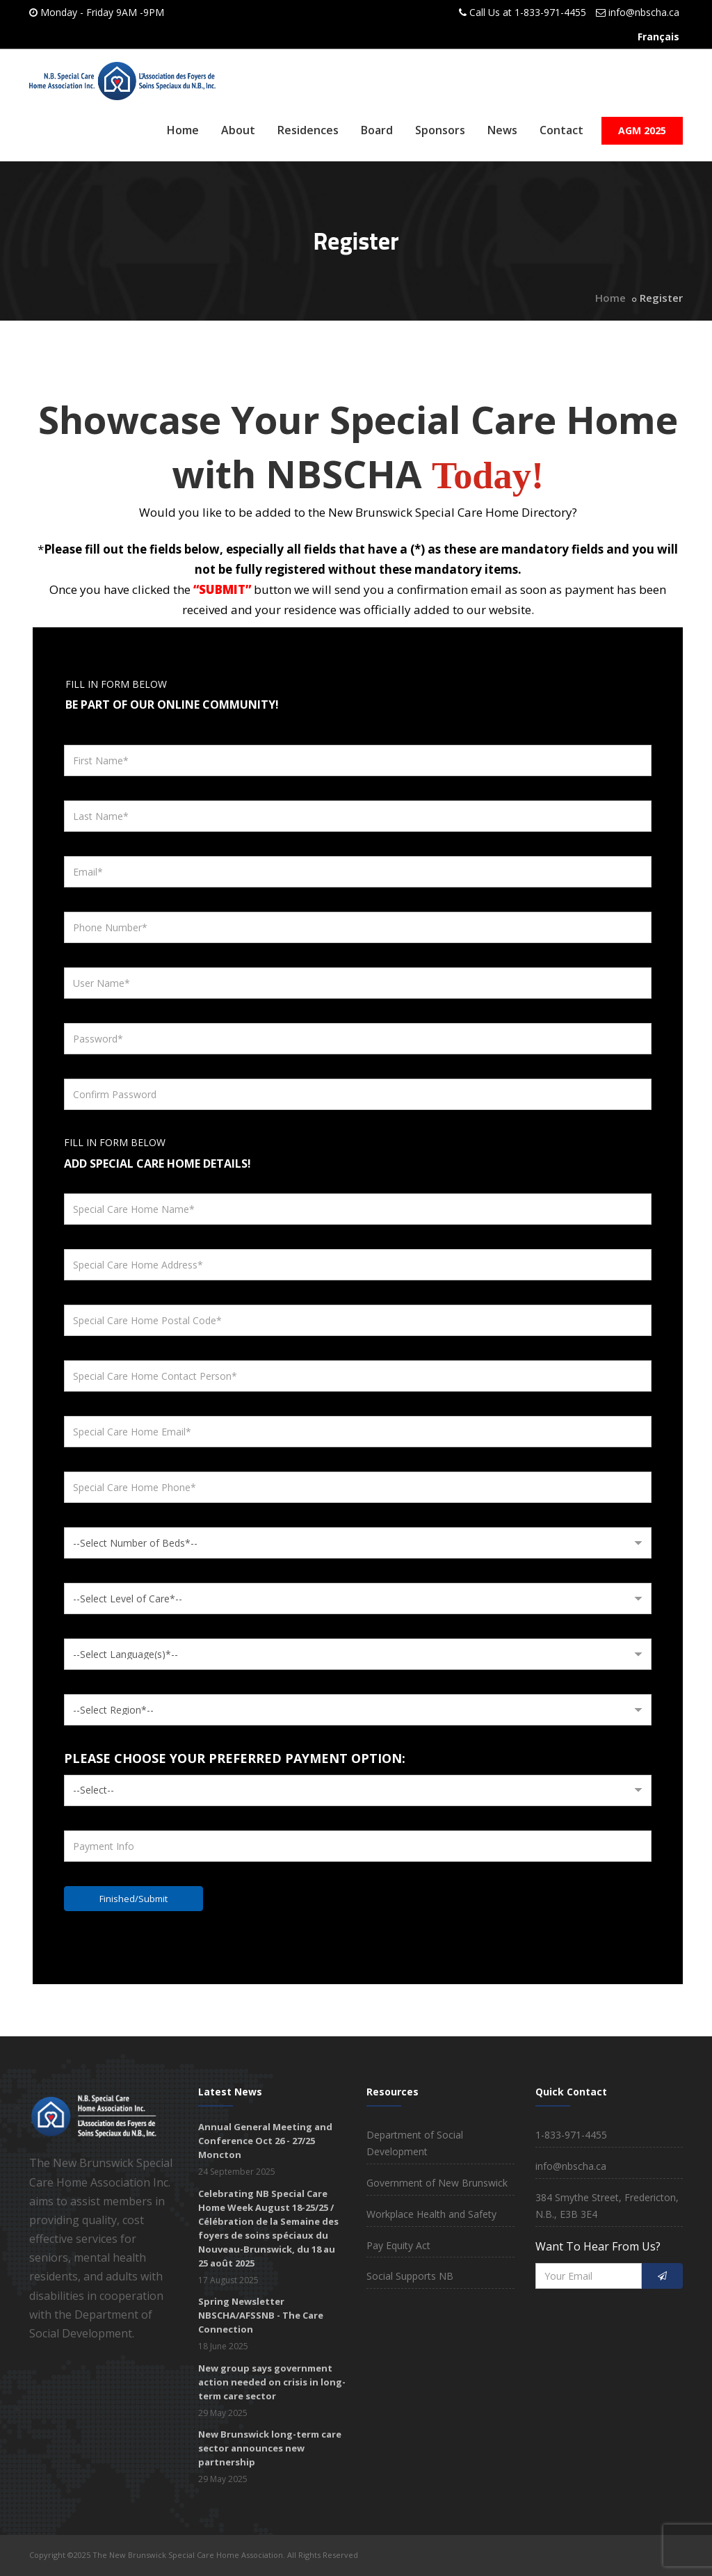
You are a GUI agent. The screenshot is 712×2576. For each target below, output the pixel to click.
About (238, 130)
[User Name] (358, 983)
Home (183, 130)
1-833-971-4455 (550, 12)
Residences (308, 130)
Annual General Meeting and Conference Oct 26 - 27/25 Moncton (265, 2140)
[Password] (358, 1038)
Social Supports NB (409, 2276)
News (502, 130)
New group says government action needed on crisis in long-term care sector (272, 2382)
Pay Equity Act (398, 2245)
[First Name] (358, 760)
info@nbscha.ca (643, 12)
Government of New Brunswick (437, 2182)
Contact (561, 130)
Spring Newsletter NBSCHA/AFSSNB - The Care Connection (260, 2315)
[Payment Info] (358, 1846)
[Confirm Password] (358, 1094)
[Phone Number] (358, 927)
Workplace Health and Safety (431, 2214)
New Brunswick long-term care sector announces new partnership (269, 2448)
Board (377, 130)
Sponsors (440, 130)
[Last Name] (358, 816)
